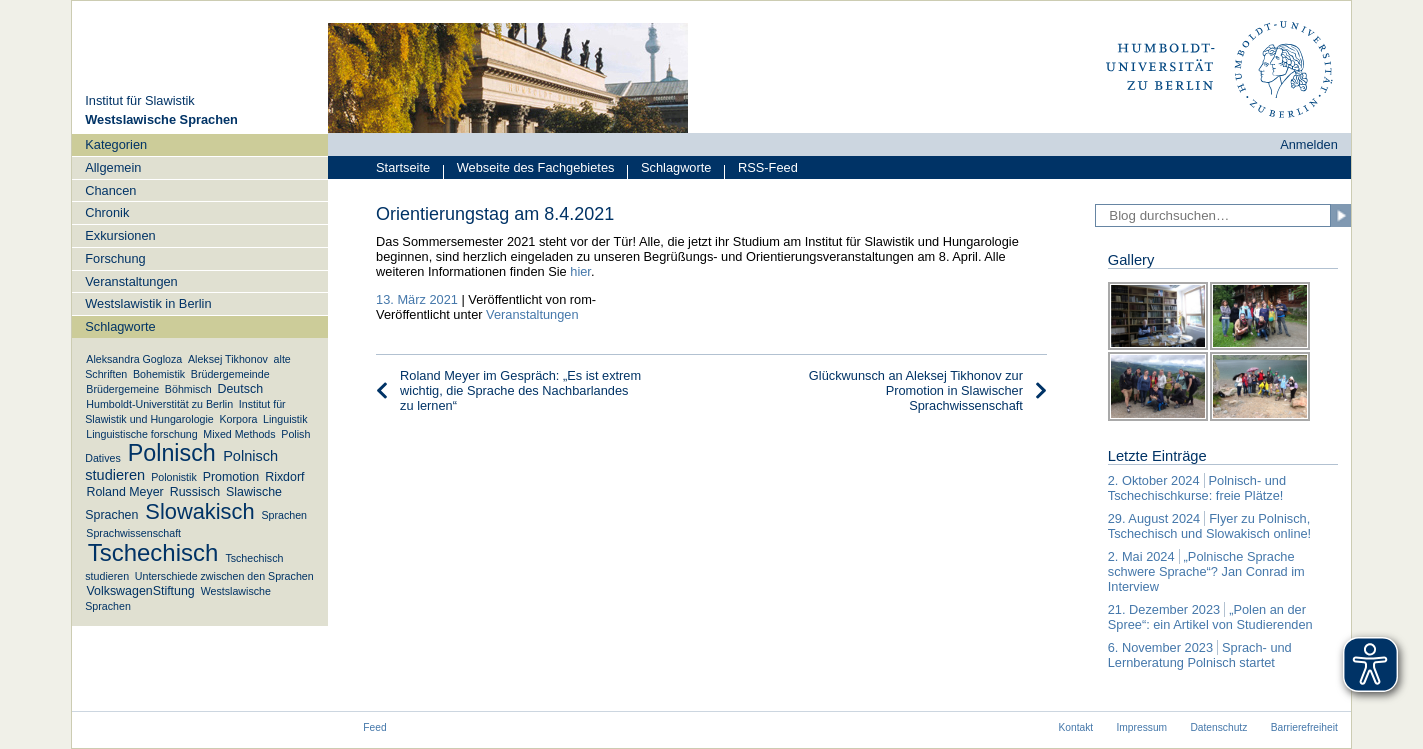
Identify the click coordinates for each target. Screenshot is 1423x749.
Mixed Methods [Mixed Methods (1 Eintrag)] (239, 434)
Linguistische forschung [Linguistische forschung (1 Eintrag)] (141, 434)
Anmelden (1309, 144)
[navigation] (200, 379)
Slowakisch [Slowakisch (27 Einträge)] (199, 511)
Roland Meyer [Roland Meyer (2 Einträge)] (124, 492)
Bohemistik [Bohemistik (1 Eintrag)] (159, 374)
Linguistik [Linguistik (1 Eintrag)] (285, 419)
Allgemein (113, 167)
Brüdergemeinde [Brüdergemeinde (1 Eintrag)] (230, 374)
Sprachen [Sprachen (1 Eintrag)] (284, 515)
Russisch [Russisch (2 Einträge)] (195, 492)
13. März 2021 (417, 299)
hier (580, 271)
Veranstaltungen (131, 281)
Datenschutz (1218, 727)
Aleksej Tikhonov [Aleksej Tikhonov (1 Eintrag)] (228, 359)
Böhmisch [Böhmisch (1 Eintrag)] (188, 389)
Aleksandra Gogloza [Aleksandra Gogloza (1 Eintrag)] (134, 359)
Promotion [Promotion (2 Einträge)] (231, 477)
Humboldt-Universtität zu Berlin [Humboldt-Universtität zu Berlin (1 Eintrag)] (159, 404)
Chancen (110, 190)
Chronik (107, 212)
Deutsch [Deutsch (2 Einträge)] (241, 389)
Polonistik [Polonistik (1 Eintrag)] (174, 477)
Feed (374, 727)
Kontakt (1075, 727)
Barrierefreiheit (1304, 727)
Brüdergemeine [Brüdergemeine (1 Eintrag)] (122, 389)
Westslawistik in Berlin (148, 303)
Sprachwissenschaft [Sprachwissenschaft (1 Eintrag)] (133, 533)
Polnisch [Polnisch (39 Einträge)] (172, 454)
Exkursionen (120, 235)
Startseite (403, 167)
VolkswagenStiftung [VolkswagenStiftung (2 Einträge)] (140, 591)
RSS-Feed (761, 169)
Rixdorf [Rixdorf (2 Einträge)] (284, 477)
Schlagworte (669, 169)
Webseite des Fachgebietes (528, 169)
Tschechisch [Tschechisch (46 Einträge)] (153, 553)
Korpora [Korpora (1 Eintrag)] (238, 419)
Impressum (1142, 727)
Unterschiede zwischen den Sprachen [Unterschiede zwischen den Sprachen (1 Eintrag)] (224, 576)
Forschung (115, 258)
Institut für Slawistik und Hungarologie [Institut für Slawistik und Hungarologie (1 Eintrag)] (185, 411)
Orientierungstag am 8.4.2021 (495, 214)
